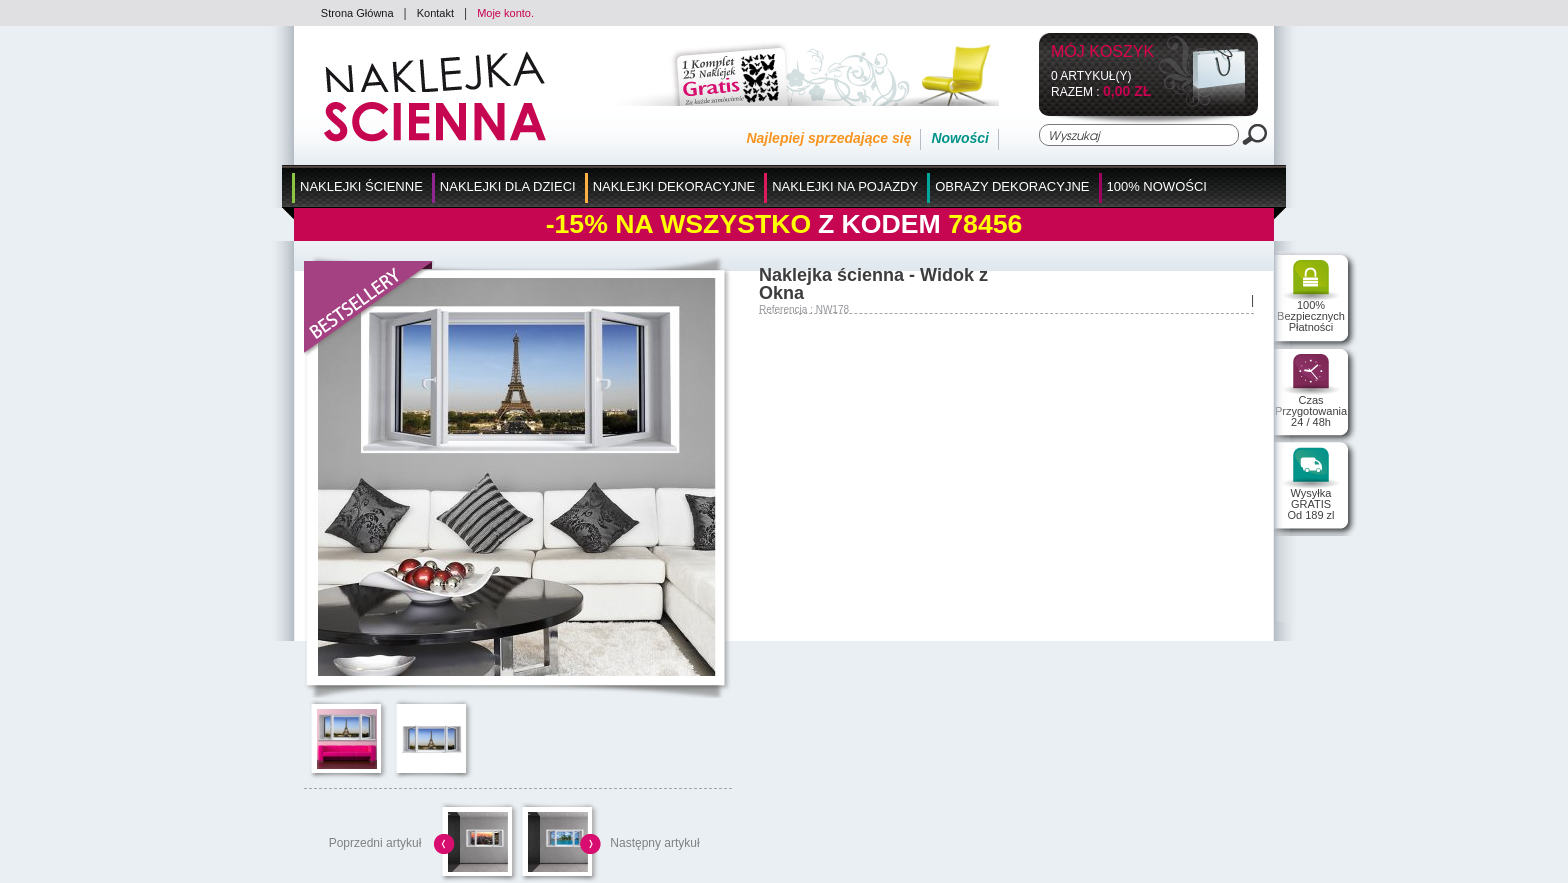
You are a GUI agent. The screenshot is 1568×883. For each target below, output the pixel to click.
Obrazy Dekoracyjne (1012, 186)
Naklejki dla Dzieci (508, 186)
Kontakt (435, 13)
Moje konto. (505, 13)
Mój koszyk (1102, 52)
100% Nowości (1157, 186)
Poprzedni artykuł (375, 843)
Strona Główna (357, 13)
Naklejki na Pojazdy (845, 186)
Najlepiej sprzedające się (828, 138)
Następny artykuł (654, 843)
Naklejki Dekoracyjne (674, 186)
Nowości (960, 138)
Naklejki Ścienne (361, 186)
